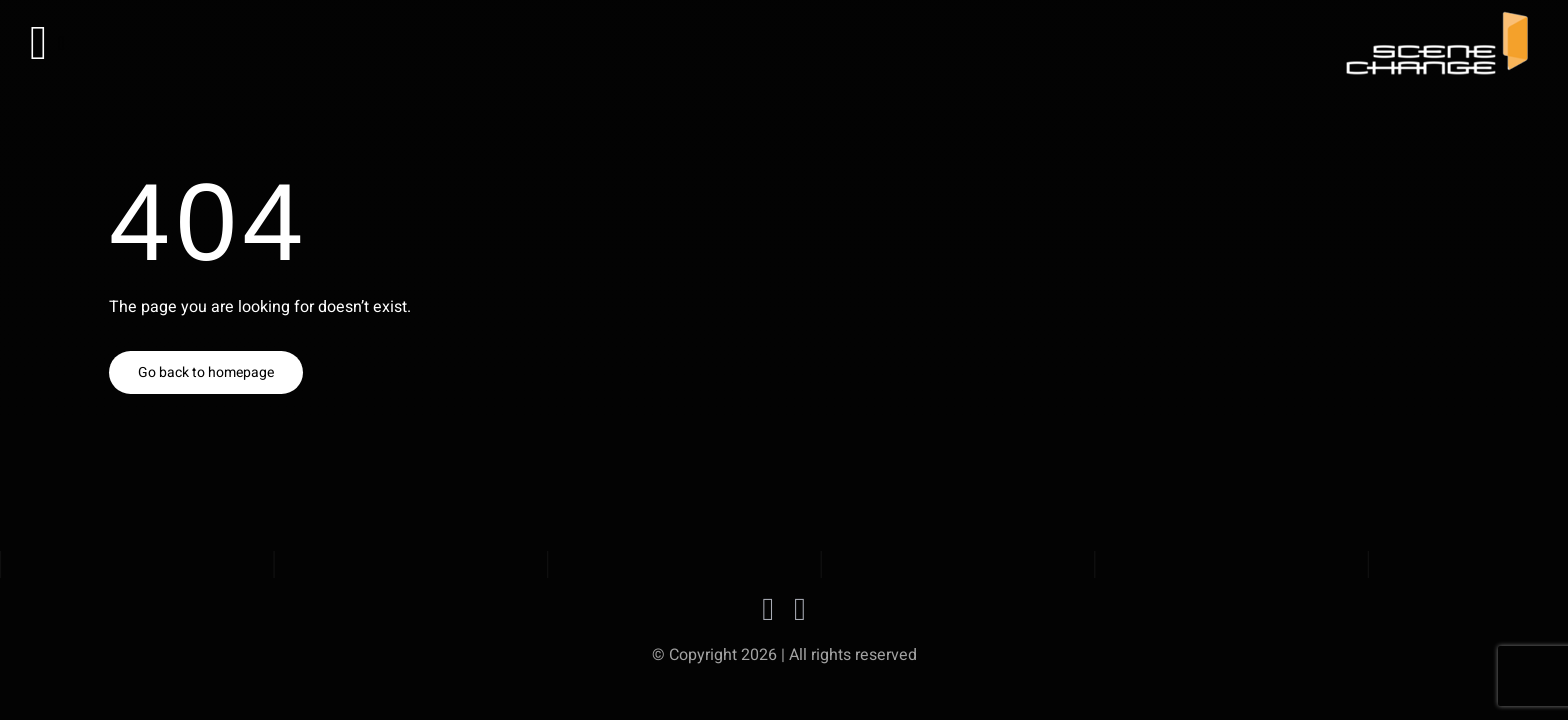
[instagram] (800, 609)
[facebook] (768, 609)
